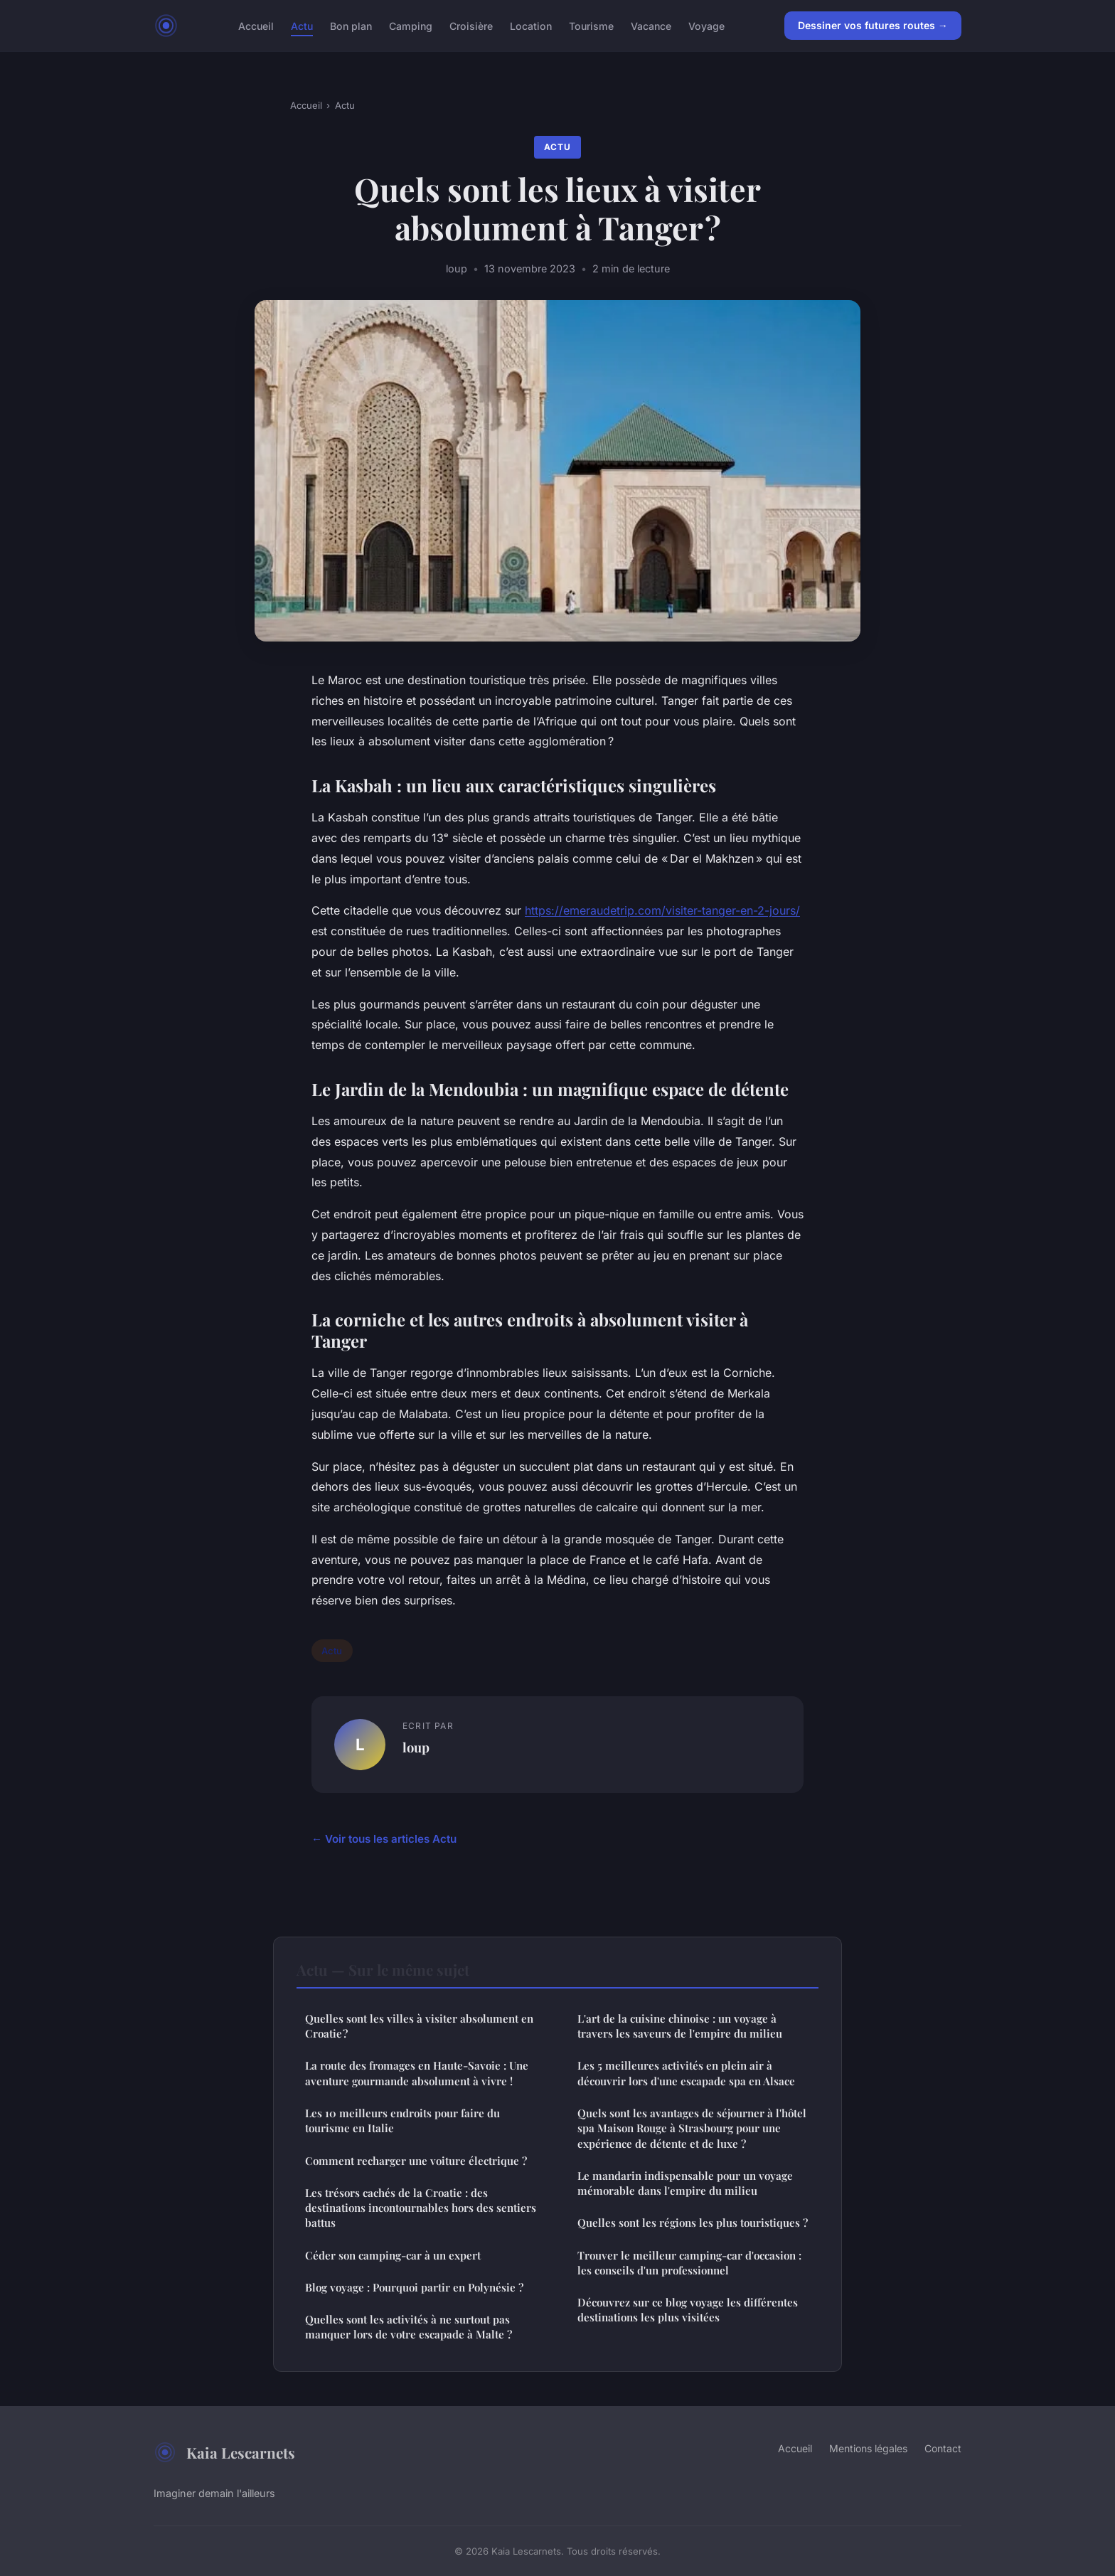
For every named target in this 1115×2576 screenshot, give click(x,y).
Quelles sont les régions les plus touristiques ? (692, 2222)
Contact (942, 2448)
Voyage (706, 25)
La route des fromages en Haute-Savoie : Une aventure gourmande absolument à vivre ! (416, 2072)
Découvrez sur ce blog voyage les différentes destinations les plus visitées (687, 2309)
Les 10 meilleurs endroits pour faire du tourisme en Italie (402, 2120)
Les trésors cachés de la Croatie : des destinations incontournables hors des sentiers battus (420, 2208)
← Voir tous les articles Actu (384, 1839)
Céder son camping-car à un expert (393, 2255)
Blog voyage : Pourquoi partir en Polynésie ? (414, 2287)
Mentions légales (868, 2448)
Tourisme (591, 25)
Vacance (651, 25)
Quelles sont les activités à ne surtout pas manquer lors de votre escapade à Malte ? (408, 2326)
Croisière (471, 25)
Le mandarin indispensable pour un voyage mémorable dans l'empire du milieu (685, 2183)
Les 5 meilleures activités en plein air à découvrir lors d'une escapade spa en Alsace (686, 2072)
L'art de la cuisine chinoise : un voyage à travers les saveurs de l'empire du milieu (679, 2025)
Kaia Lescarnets (224, 2452)
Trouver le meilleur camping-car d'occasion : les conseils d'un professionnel (689, 2262)
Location (531, 25)
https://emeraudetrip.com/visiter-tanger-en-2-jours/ (662, 910)
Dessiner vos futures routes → (873, 25)
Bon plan (351, 25)
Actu (302, 25)
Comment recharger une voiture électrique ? (416, 2161)
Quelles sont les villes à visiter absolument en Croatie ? (419, 2025)
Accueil (256, 25)
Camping (410, 25)
